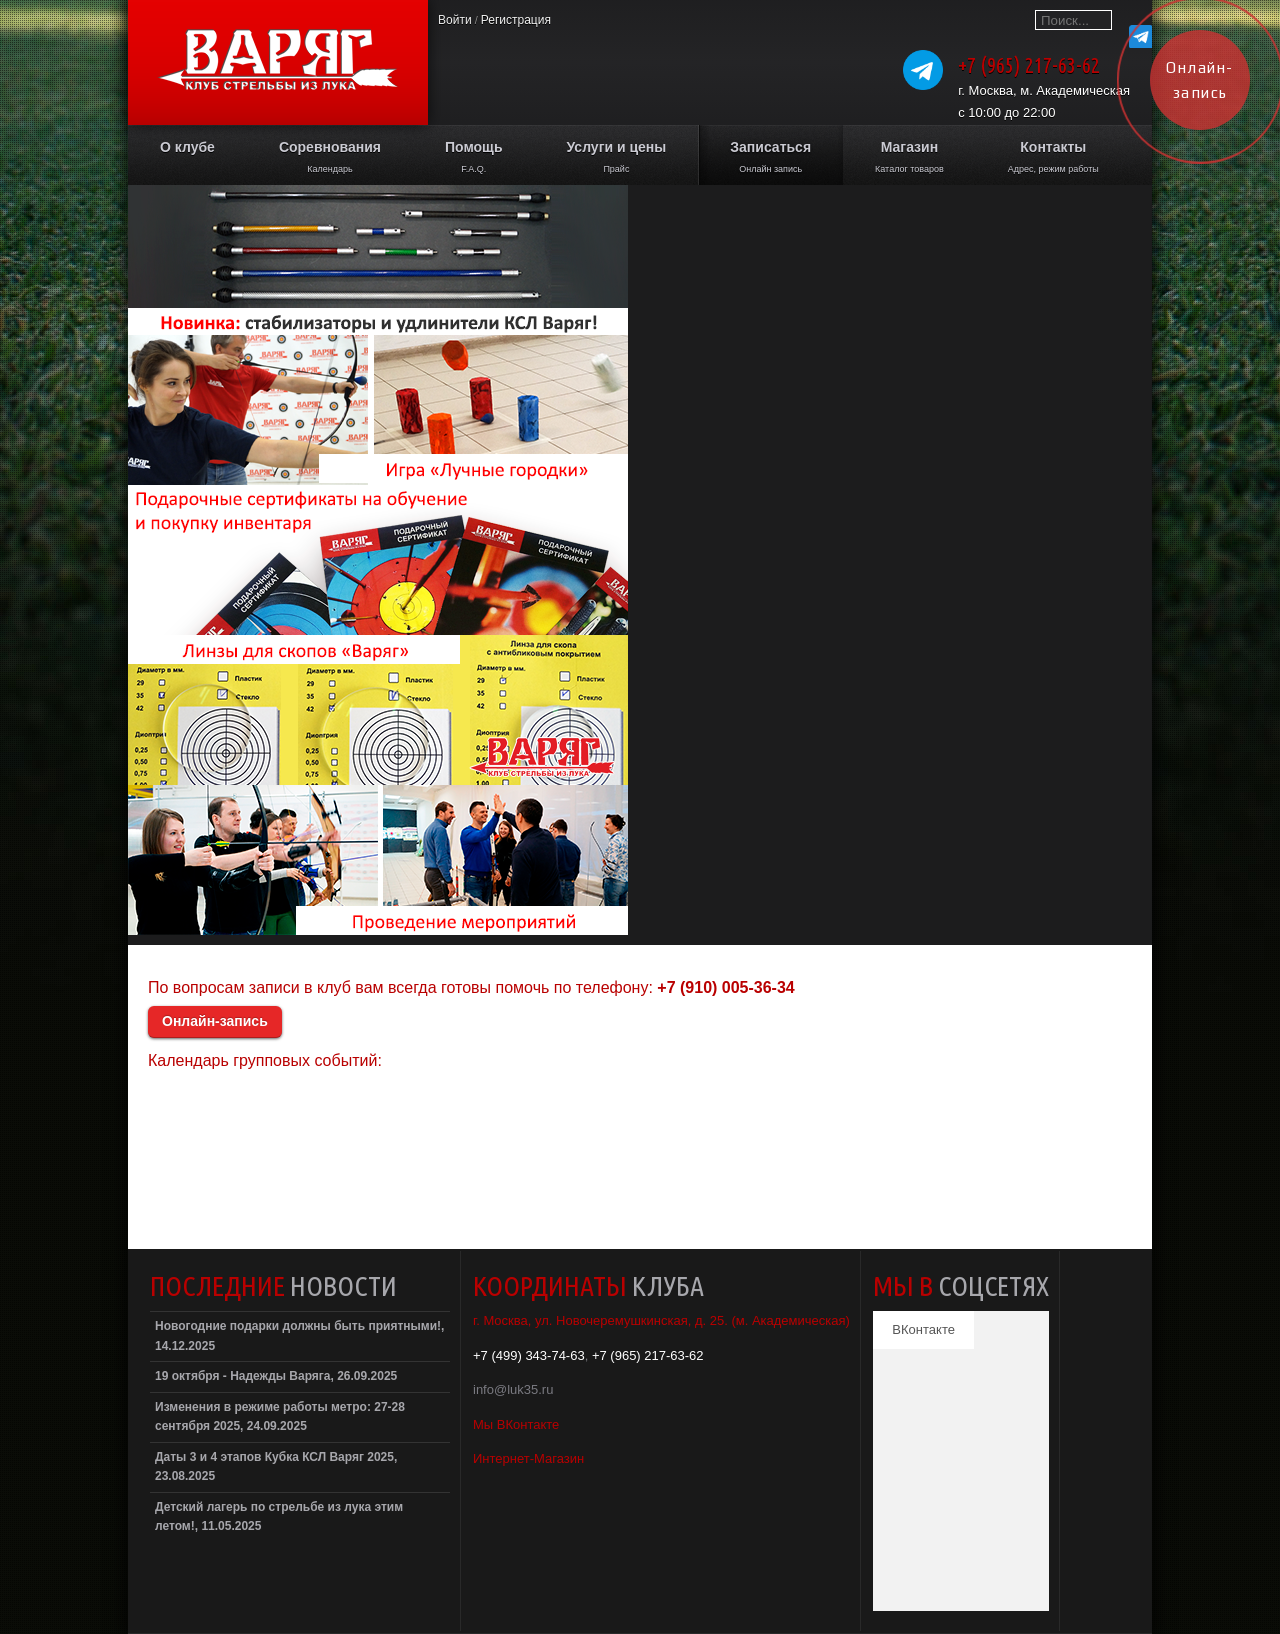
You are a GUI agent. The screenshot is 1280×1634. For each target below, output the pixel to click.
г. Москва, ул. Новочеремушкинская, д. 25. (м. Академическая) (661, 1320)
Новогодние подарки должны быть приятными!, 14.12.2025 (299, 1336)
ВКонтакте (923, 1329)
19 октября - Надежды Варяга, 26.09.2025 (276, 1376)
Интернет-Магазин (528, 1458)
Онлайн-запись (215, 1021)
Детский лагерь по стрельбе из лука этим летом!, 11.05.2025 (279, 1517)
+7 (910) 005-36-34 (725, 987)
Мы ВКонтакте (516, 1424)
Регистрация (516, 20)
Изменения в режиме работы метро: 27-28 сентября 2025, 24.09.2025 (280, 1417)
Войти (455, 20)
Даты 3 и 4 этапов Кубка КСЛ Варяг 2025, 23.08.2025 (276, 1467)
